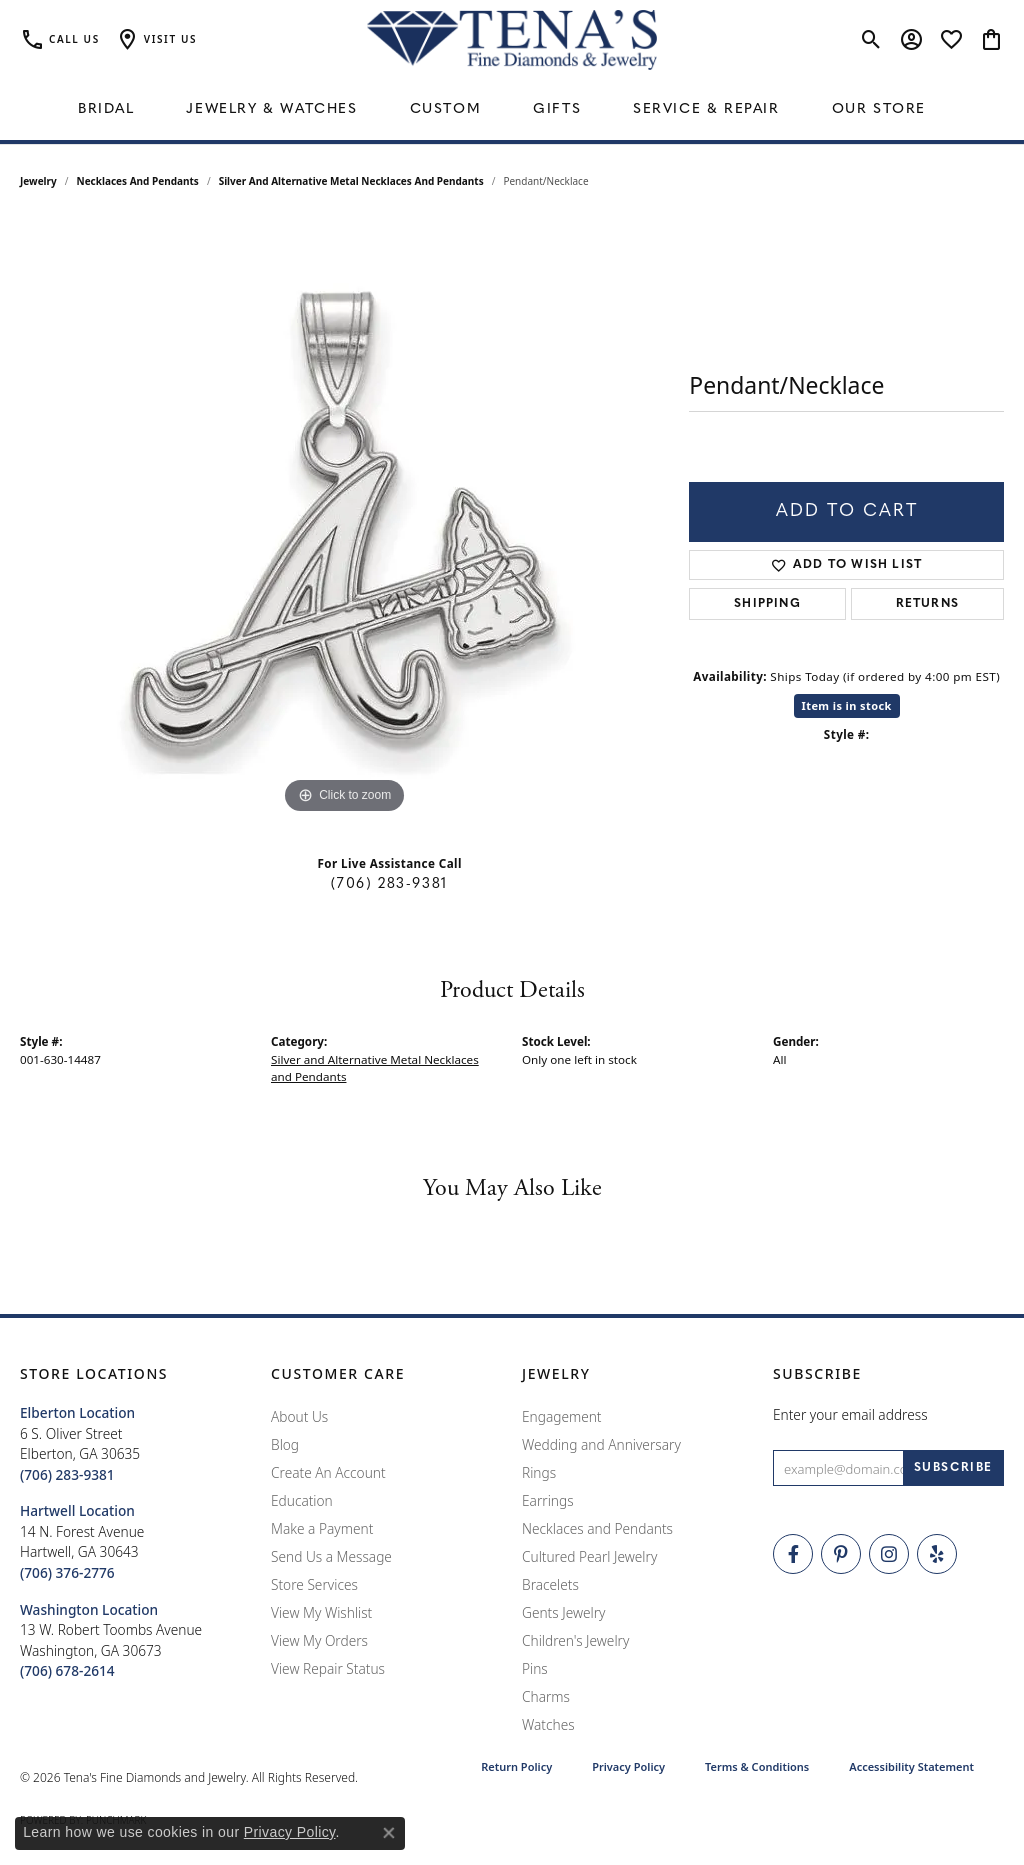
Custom (446, 109)
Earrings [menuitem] (548, 1500)
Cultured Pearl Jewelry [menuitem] (589, 1556)
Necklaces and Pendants (138, 181)
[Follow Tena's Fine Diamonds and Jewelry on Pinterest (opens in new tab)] (841, 1554)
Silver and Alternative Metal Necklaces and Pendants (351, 181)
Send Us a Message (331, 1556)
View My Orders (319, 1640)
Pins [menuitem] (535, 1668)
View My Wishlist (321, 1612)
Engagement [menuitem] (562, 1416)
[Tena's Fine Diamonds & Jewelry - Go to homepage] (512, 40)
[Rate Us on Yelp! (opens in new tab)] (937, 1554)
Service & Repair (706, 109)
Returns (927, 604)
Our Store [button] (879, 109)
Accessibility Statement (911, 1766)
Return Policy (516, 1766)
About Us (299, 1416)
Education (302, 1500)
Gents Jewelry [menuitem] (563, 1612)
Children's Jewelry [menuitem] (575, 1640)
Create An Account (328, 1472)
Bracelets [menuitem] (550, 1584)
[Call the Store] (67, 1474)
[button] (156, 40)
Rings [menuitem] (539, 1472)
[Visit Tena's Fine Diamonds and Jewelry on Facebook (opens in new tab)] (793, 1554)
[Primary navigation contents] (512, 110)
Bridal (106, 109)
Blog (285, 1444)
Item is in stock (847, 705)
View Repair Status (328, 1668)
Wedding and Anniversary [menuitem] (601, 1444)
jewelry (38, 181)
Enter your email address (850, 1414)
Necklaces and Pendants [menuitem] (597, 1528)
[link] (60, 40)
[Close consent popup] (389, 1833)
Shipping (767, 604)
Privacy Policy (628, 1766)
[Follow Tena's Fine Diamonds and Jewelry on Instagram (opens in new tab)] (889, 1554)
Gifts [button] (557, 109)
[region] (345, 519)
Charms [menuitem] (546, 1696)
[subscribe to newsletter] (953, 1468)
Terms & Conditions (757, 1766)
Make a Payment (322, 1528)
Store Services (314, 1584)
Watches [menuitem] (548, 1724)
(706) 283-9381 (389, 884)
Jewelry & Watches (271, 109)
